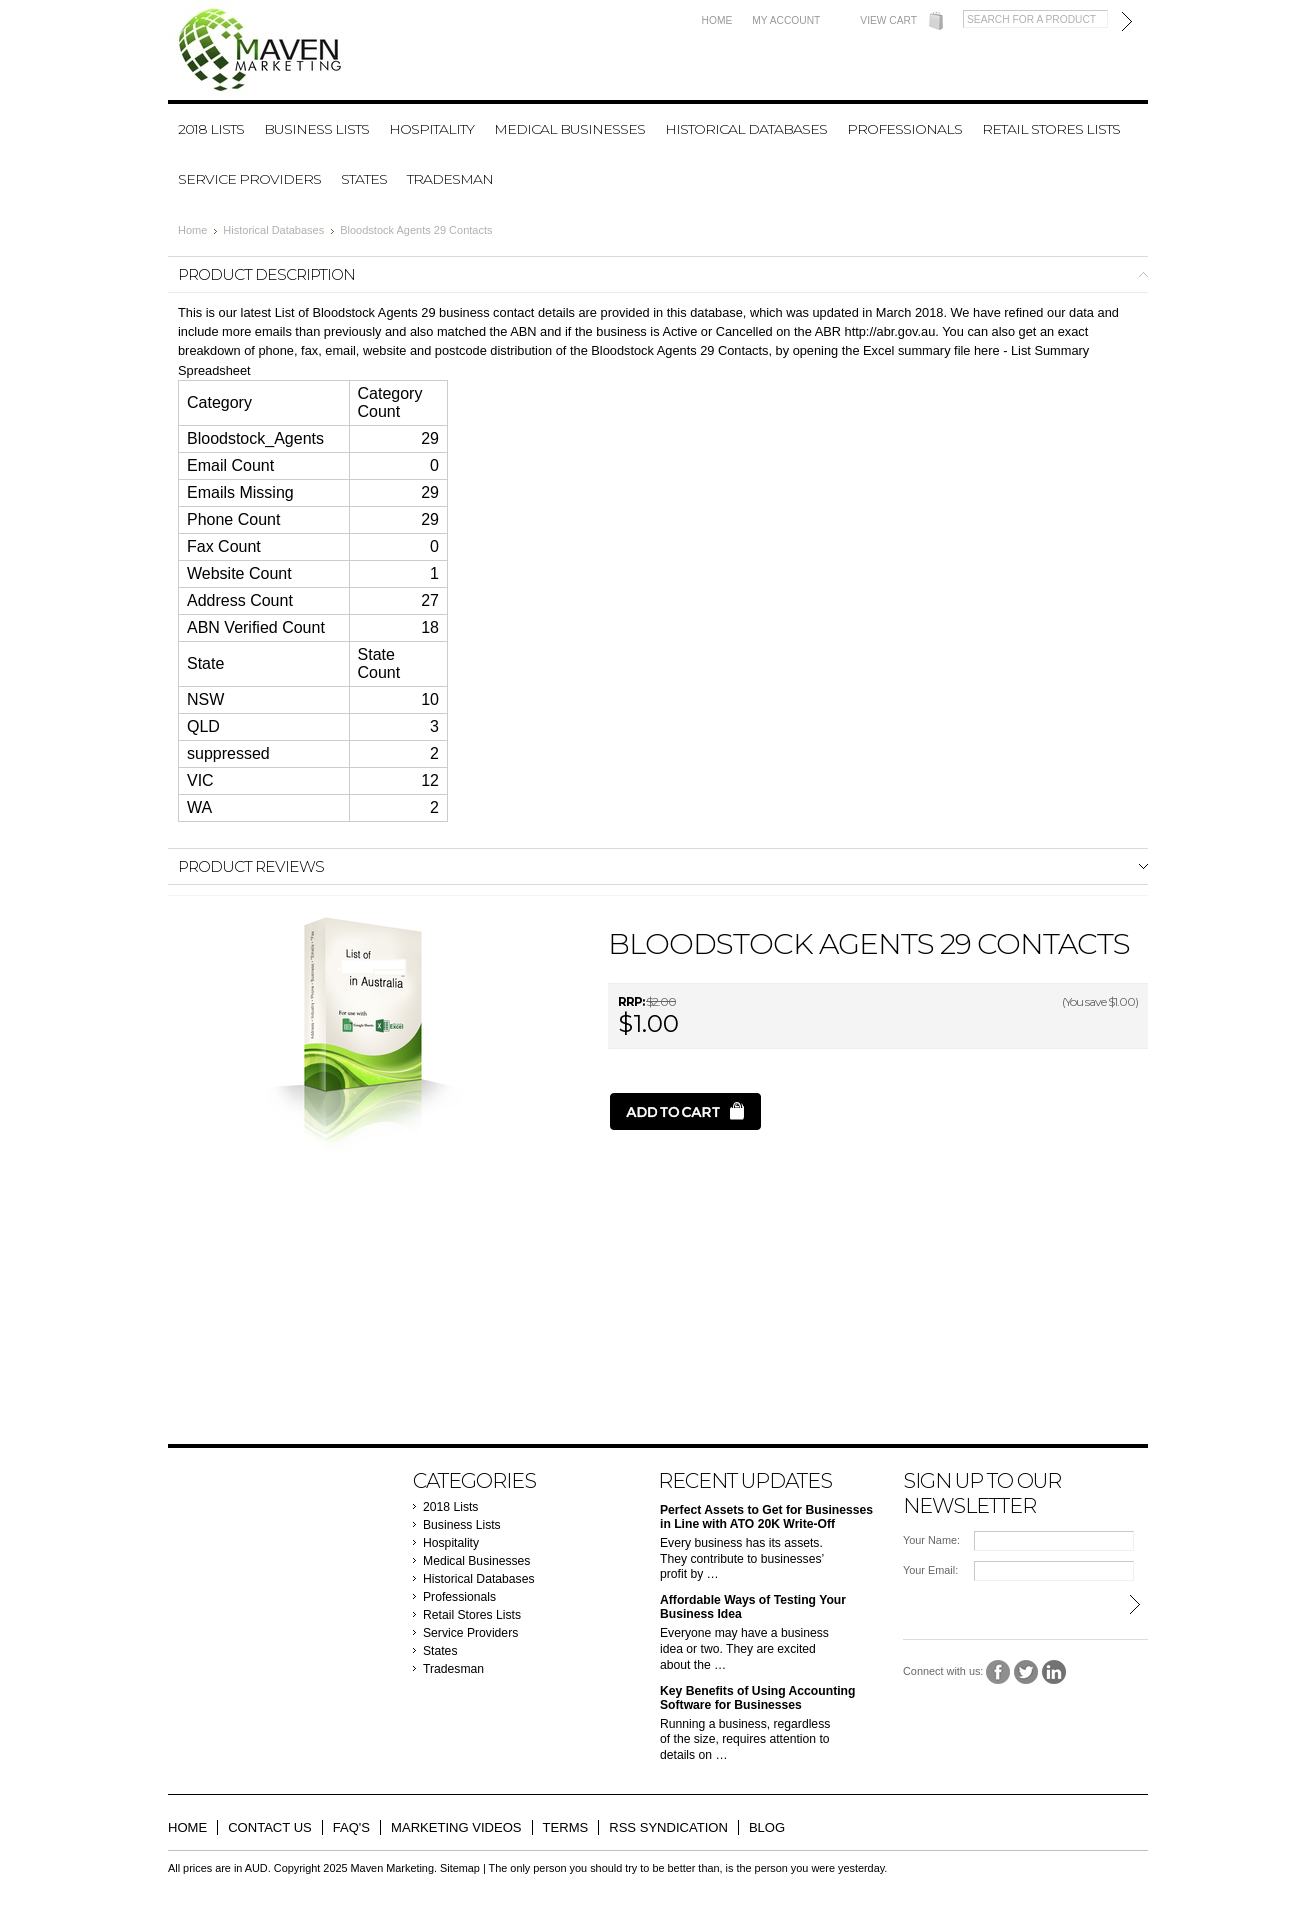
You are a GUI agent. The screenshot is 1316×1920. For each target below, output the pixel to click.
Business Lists (316, 129)
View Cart (888, 20)
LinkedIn (1054, 1672)
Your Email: (930, 1570)
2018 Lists (211, 129)
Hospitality (431, 129)
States (364, 179)
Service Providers (249, 179)
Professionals (904, 129)
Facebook (998, 1672)
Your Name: (931, 1540)
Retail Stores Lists (1051, 129)
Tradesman (450, 179)
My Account (786, 20)
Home (717, 20)
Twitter (1026, 1672)
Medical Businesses (569, 129)
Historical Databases (746, 129)
